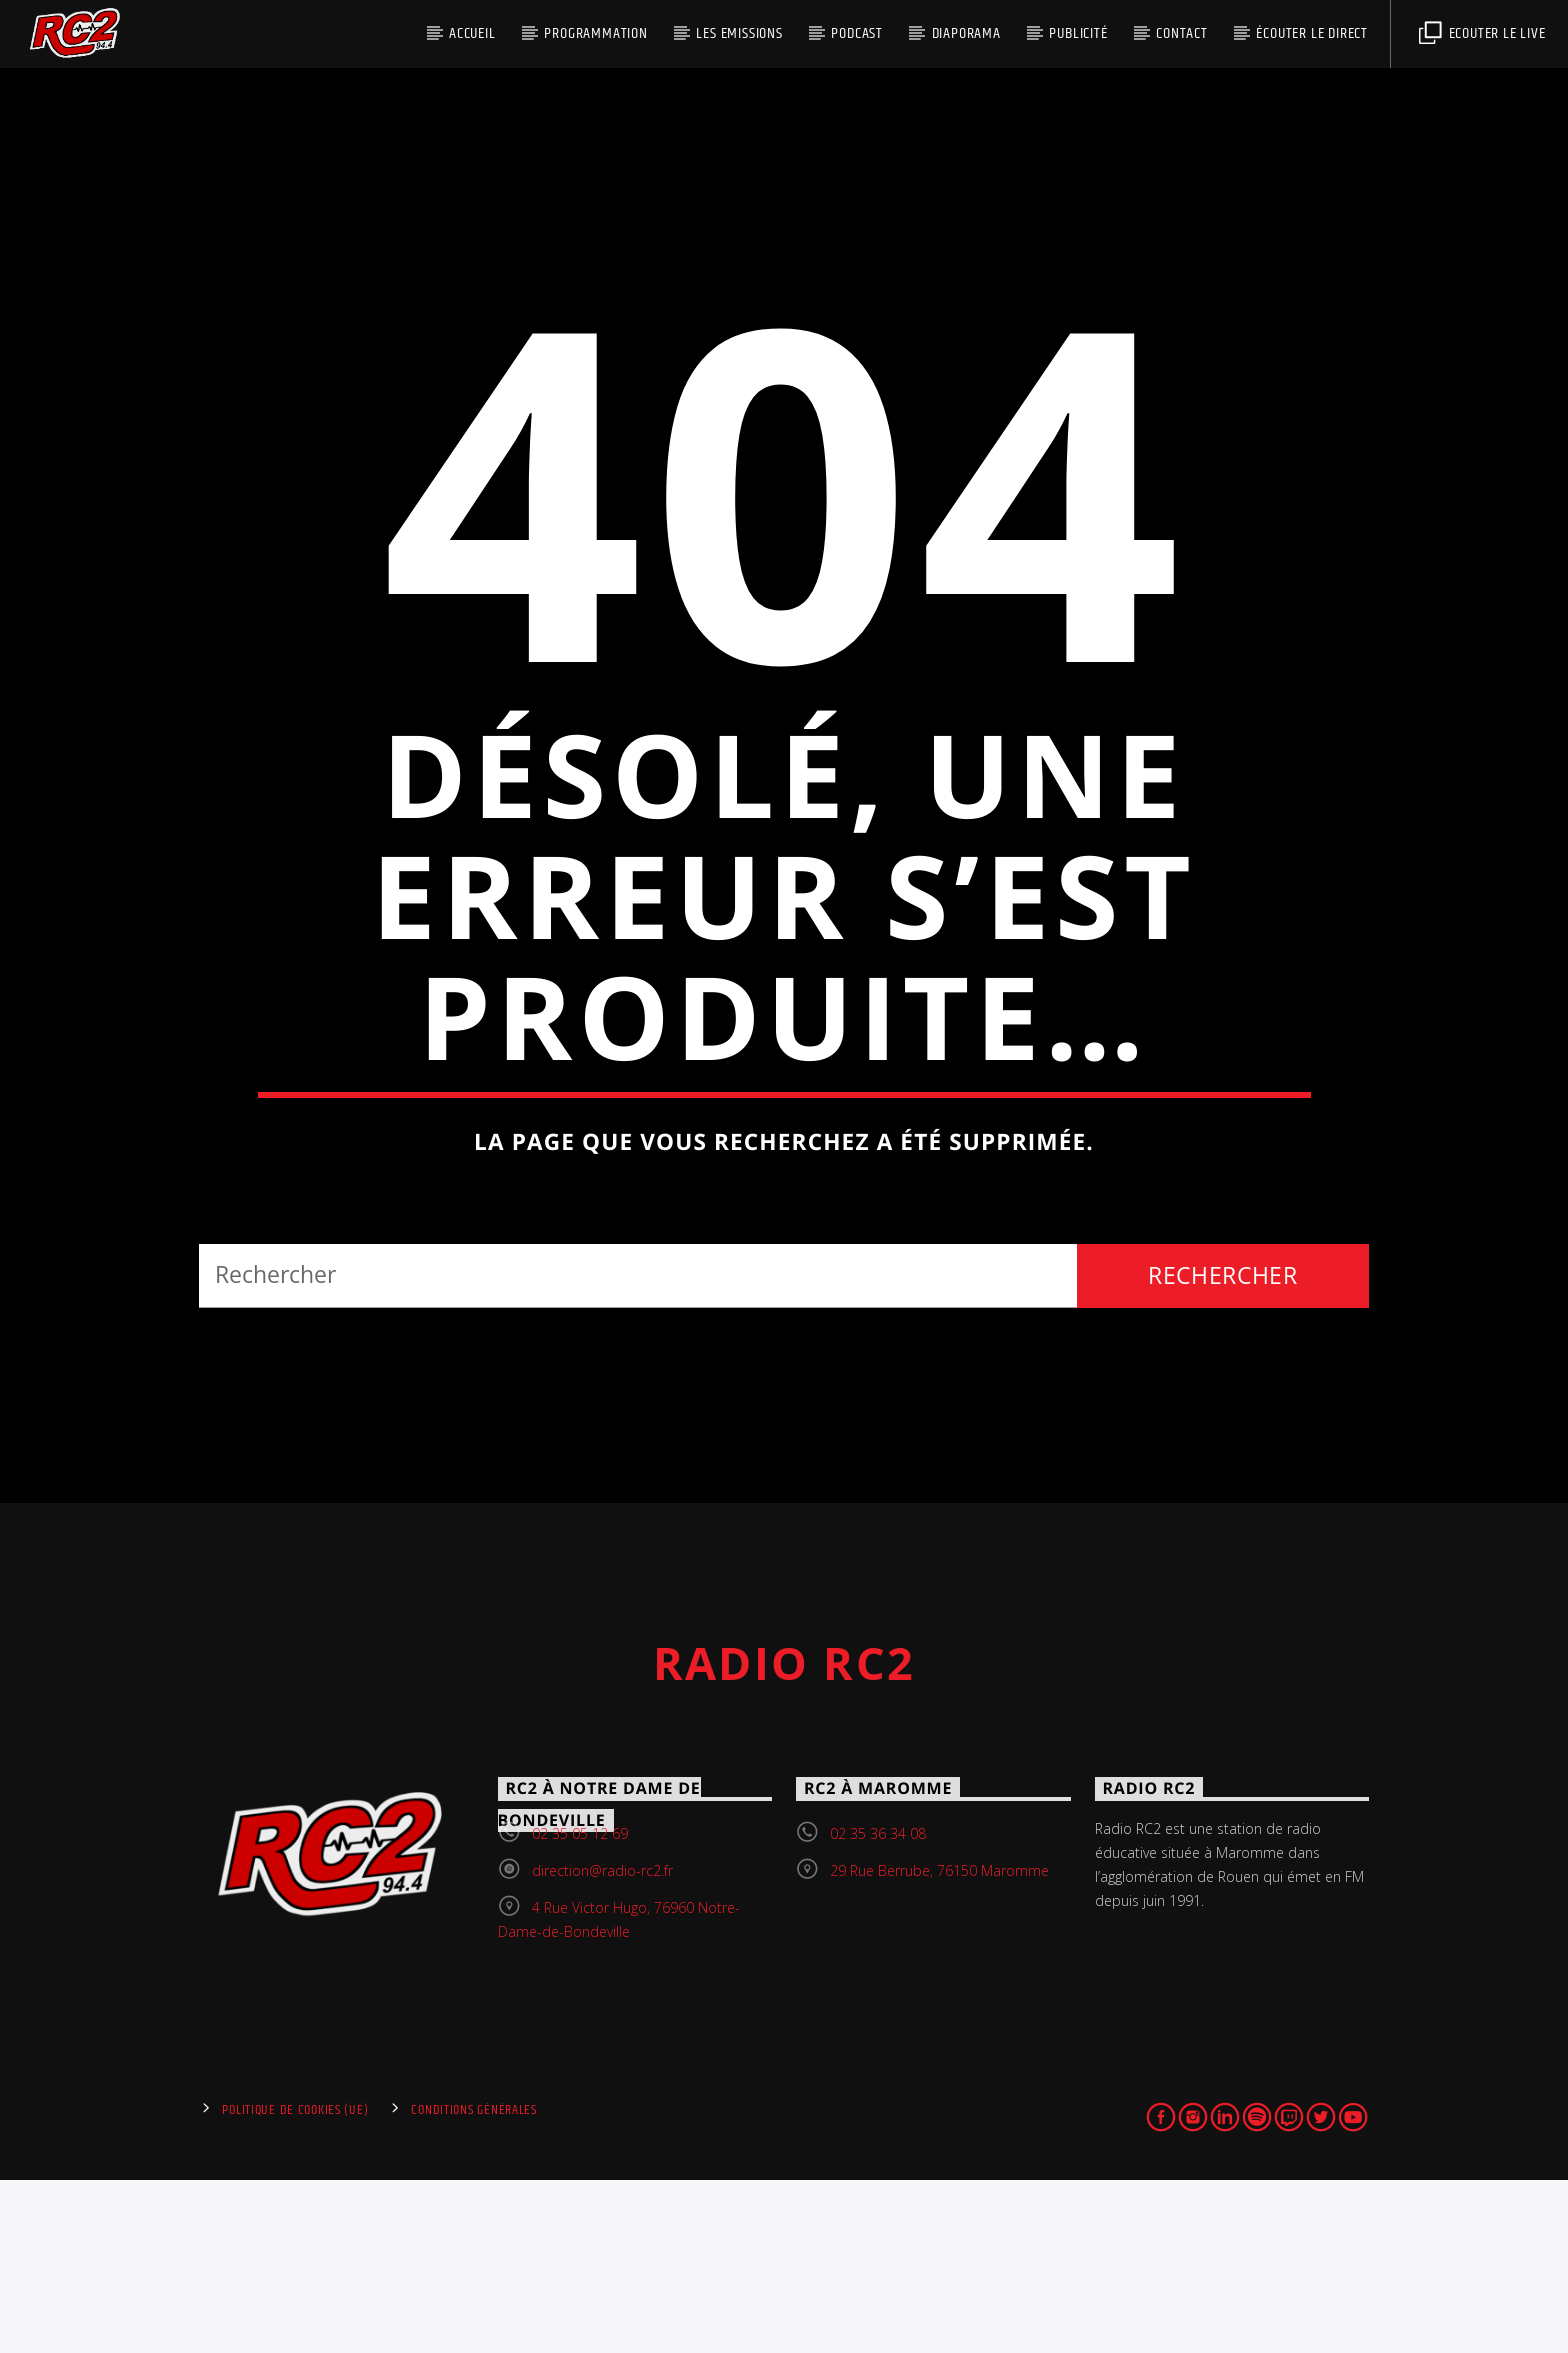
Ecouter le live (1482, 33)
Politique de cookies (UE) (295, 2283)
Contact (1182, 33)
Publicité (1078, 33)
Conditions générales (473, 2283)
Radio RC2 (784, 1835)
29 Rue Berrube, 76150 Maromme (939, 2042)
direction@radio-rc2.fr (602, 2042)
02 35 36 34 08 (878, 2005)
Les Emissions (739, 33)
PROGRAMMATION (595, 33)
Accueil (472, 33)
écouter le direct (1312, 33)
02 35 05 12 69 (580, 2005)
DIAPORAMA (966, 33)
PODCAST (857, 33)
